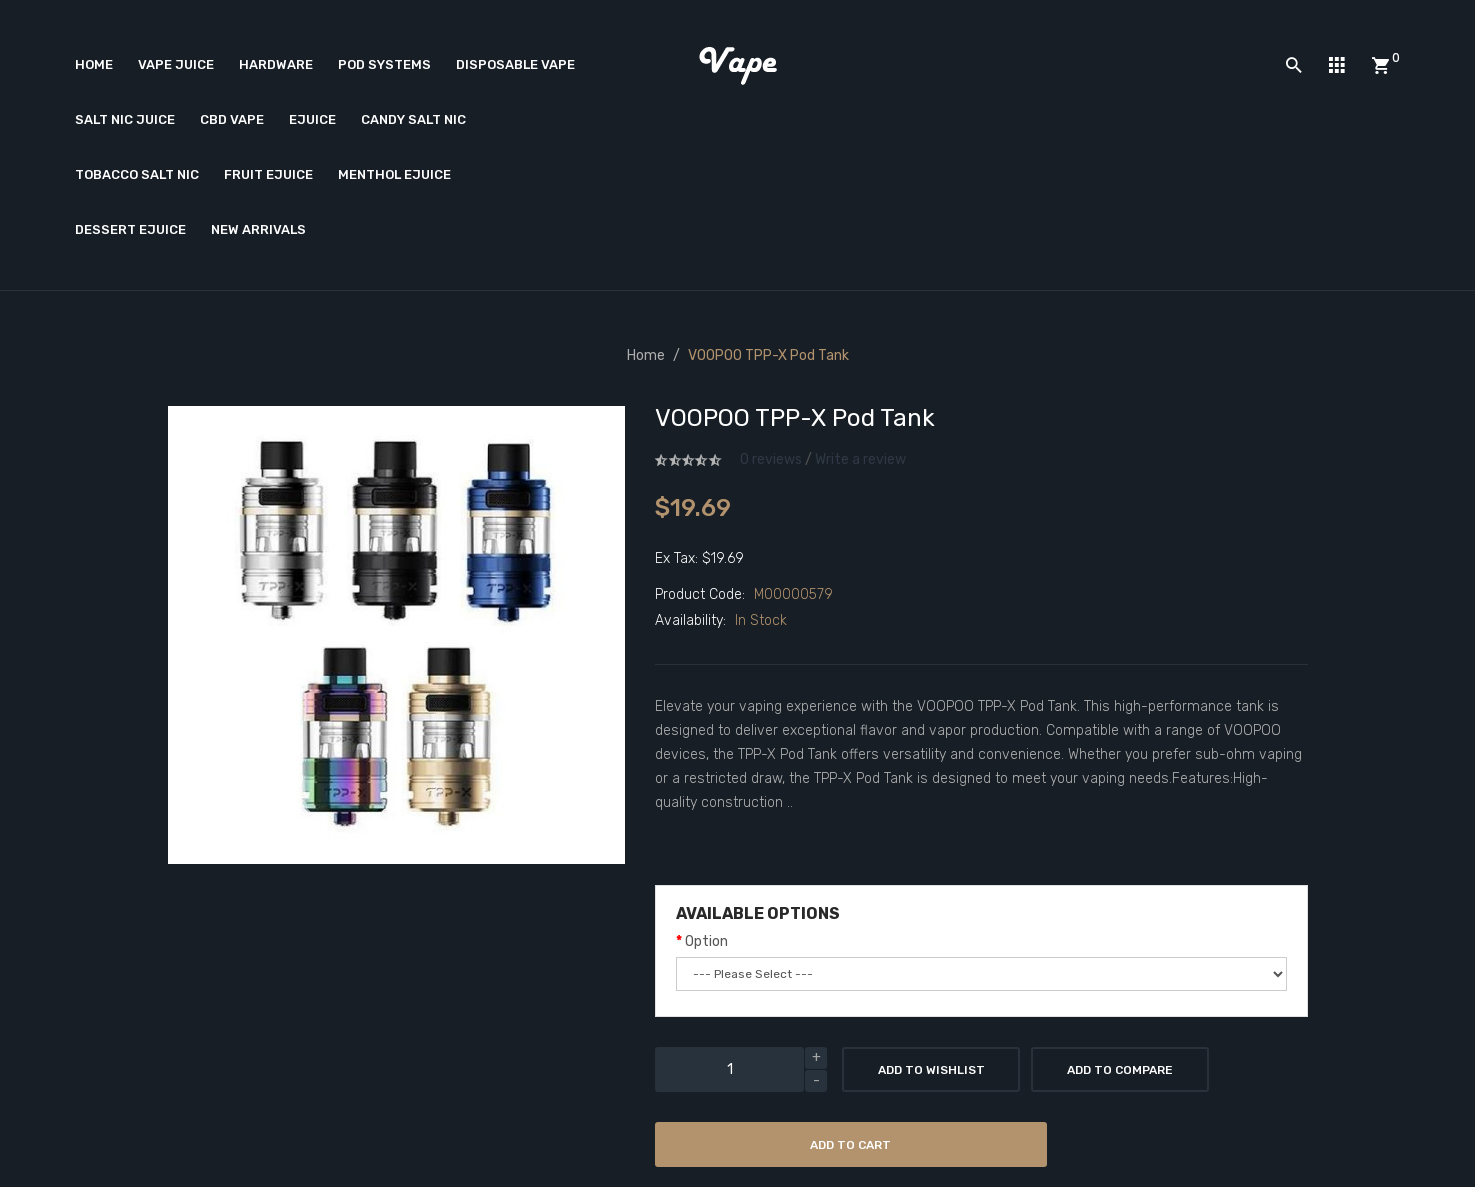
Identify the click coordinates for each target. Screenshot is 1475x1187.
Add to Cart (850, 1145)
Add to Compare (1120, 1070)
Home (646, 355)
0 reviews (771, 459)
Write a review (860, 459)
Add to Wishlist (931, 1070)
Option (706, 941)
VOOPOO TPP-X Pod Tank (768, 355)
